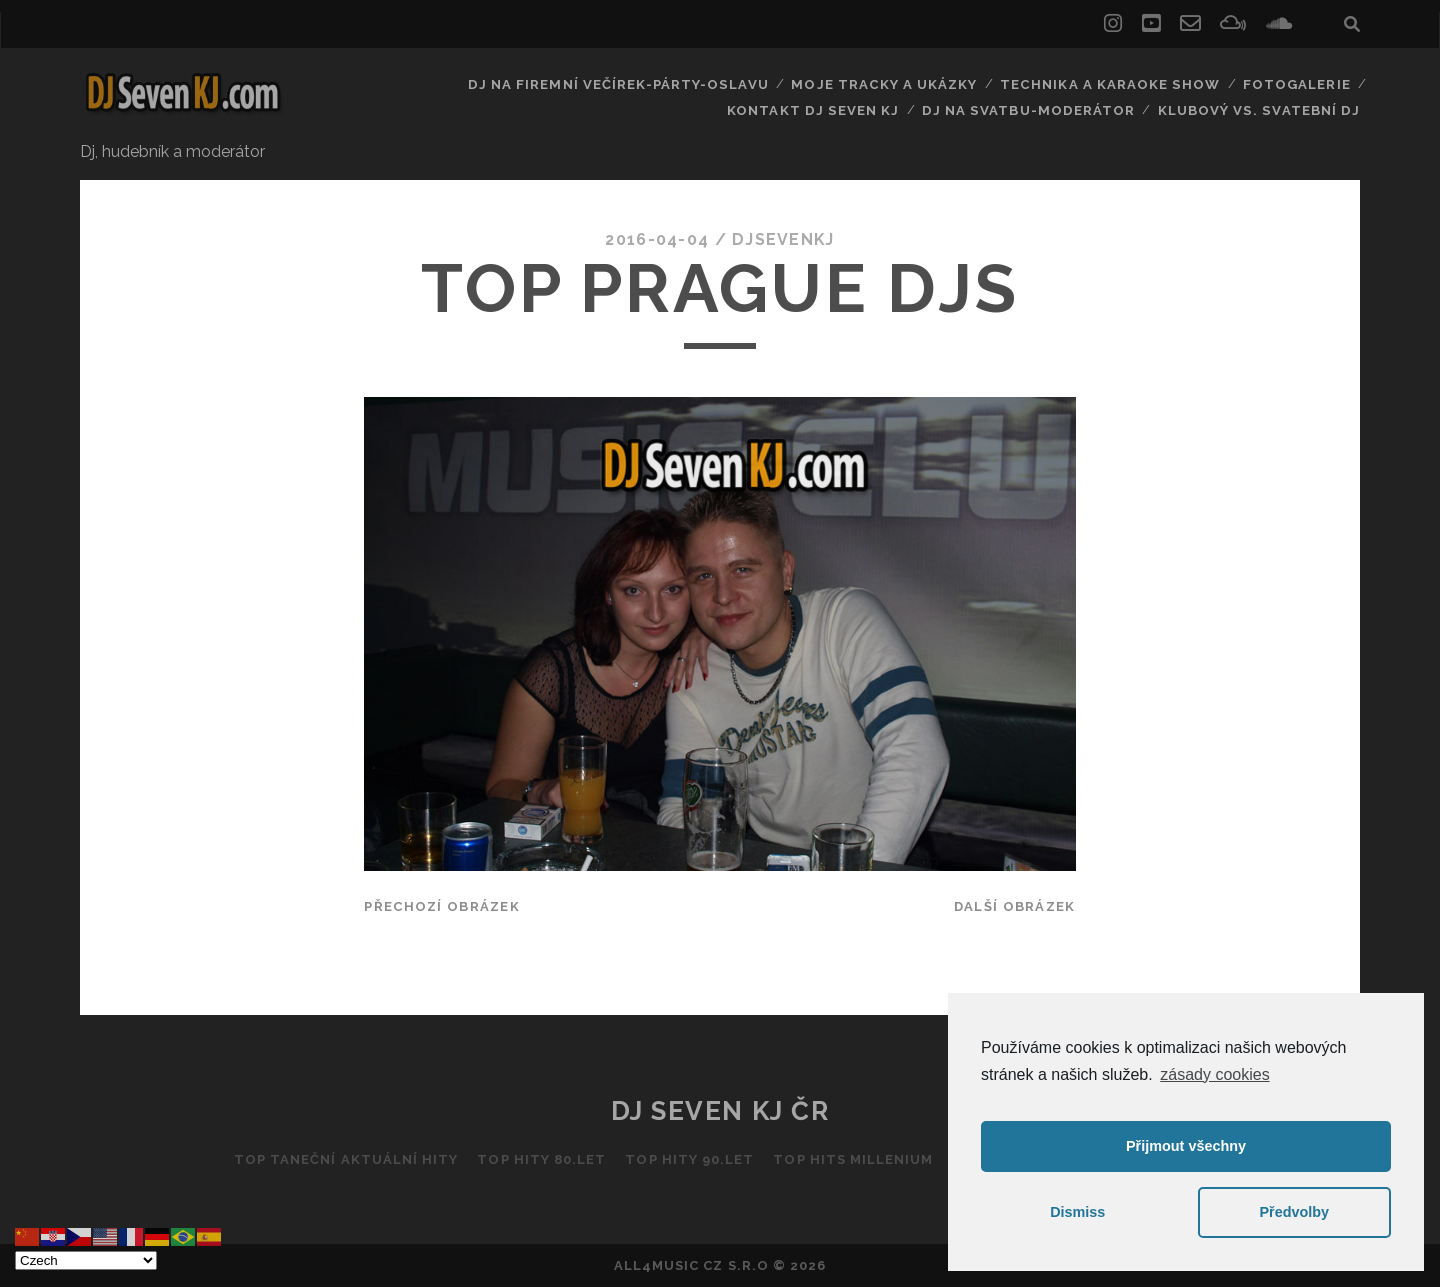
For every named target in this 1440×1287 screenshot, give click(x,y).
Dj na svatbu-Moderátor (1033, 109)
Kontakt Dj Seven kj (820, 109)
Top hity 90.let (689, 1159)
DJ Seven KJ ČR (720, 1111)
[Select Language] (86, 1260)
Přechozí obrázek (441, 906)
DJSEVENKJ (784, 239)
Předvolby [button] (1294, 1212)
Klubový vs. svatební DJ (1260, 109)
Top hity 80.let (541, 1159)
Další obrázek (1015, 906)
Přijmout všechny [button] (1186, 1146)
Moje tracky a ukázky (886, 84)
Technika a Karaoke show (1110, 84)
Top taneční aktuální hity (344, 1159)
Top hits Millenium (854, 1159)
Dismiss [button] (1077, 1212)
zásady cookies (1214, 1074)
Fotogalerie (1296, 84)
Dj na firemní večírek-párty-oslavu (621, 84)
